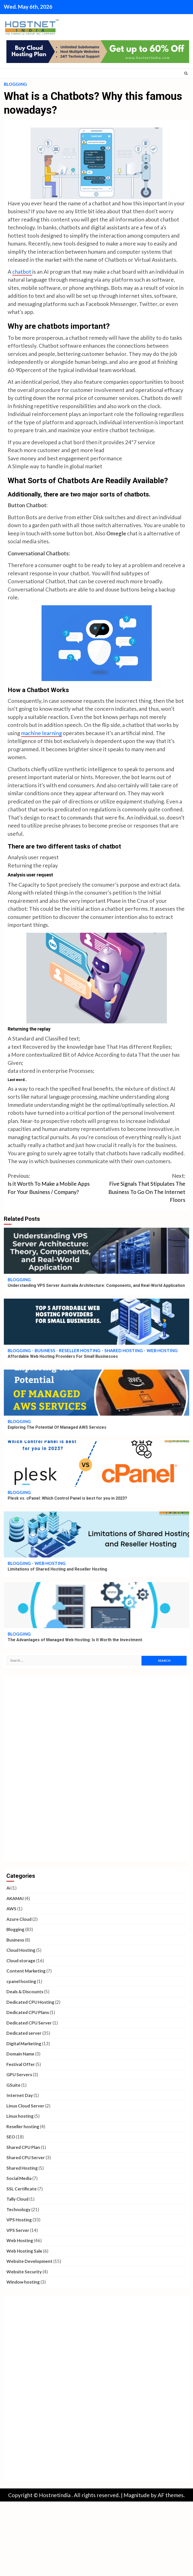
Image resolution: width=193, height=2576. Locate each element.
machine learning (41, 733)
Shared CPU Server (25, 2157)
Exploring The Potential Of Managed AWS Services (96, 1393)
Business (45, 1350)
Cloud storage (20, 1960)
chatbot (22, 271)
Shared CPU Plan (23, 2147)
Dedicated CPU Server (29, 2023)
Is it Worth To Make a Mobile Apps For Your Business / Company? (52, 1183)
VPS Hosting (19, 2219)
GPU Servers (19, 2074)
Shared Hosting (124, 1350)
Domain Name (20, 2053)
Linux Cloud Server (25, 2105)
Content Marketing (26, 1971)
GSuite (13, 2085)
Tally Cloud (17, 2199)
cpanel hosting (21, 1981)
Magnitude (137, 2495)
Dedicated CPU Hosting (30, 2002)
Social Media (19, 2178)
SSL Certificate (21, 2188)
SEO (10, 2136)
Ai (8, 1888)
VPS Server (17, 2230)
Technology (18, 2209)
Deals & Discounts (24, 1991)
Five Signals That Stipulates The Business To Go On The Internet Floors (141, 1187)
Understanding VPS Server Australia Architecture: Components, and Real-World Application (96, 1251)
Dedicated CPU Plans (27, 2012)
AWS (11, 1908)
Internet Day (19, 2095)
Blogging (15, 84)
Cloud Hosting (20, 1950)
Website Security (24, 2271)
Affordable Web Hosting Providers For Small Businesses (96, 1322)
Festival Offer (20, 2064)
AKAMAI (15, 1898)
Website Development (29, 2261)
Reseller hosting (80, 1350)
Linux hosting (20, 2116)
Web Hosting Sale (24, 2251)
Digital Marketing (23, 2043)
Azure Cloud (19, 1919)
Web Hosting (162, 1350)
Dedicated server (24, 2033)
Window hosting (23, 2282)
